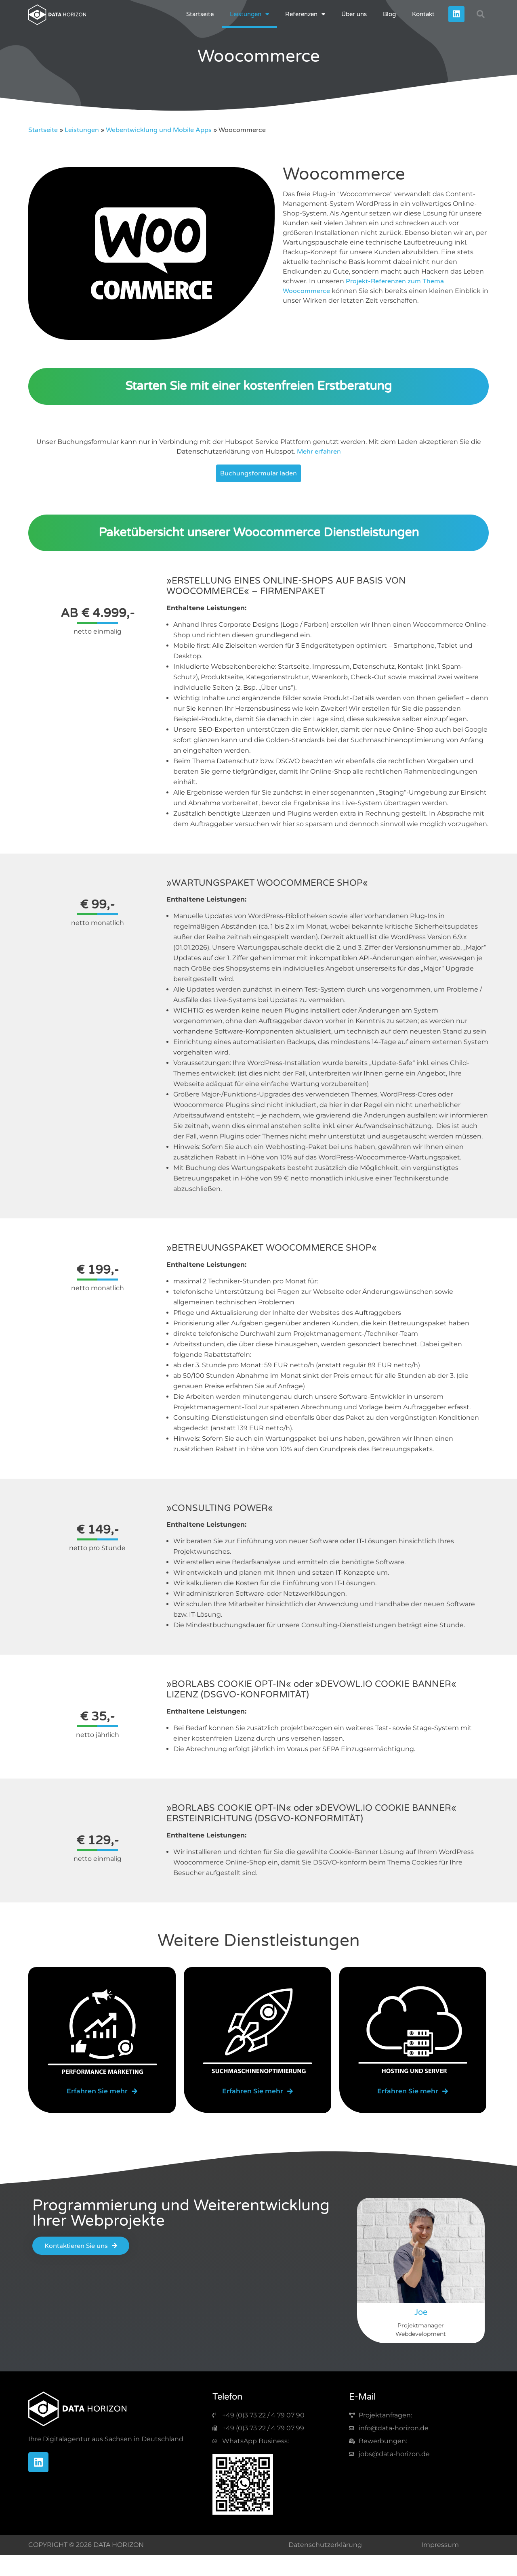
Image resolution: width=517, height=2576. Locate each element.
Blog (389, 14)
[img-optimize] (257, 2031)
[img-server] (413, 2031)
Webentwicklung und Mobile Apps (159, 130)
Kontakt (423, 14)
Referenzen (305, 14)
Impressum (440, 2545)
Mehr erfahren (319, 452)
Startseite (200, 14)
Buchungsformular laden (258, 473)
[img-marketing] (102, 2031)
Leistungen (249, 14)
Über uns (354, 14)
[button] (481, 14)
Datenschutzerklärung (325, 2545)
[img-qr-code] (242, 2484)
